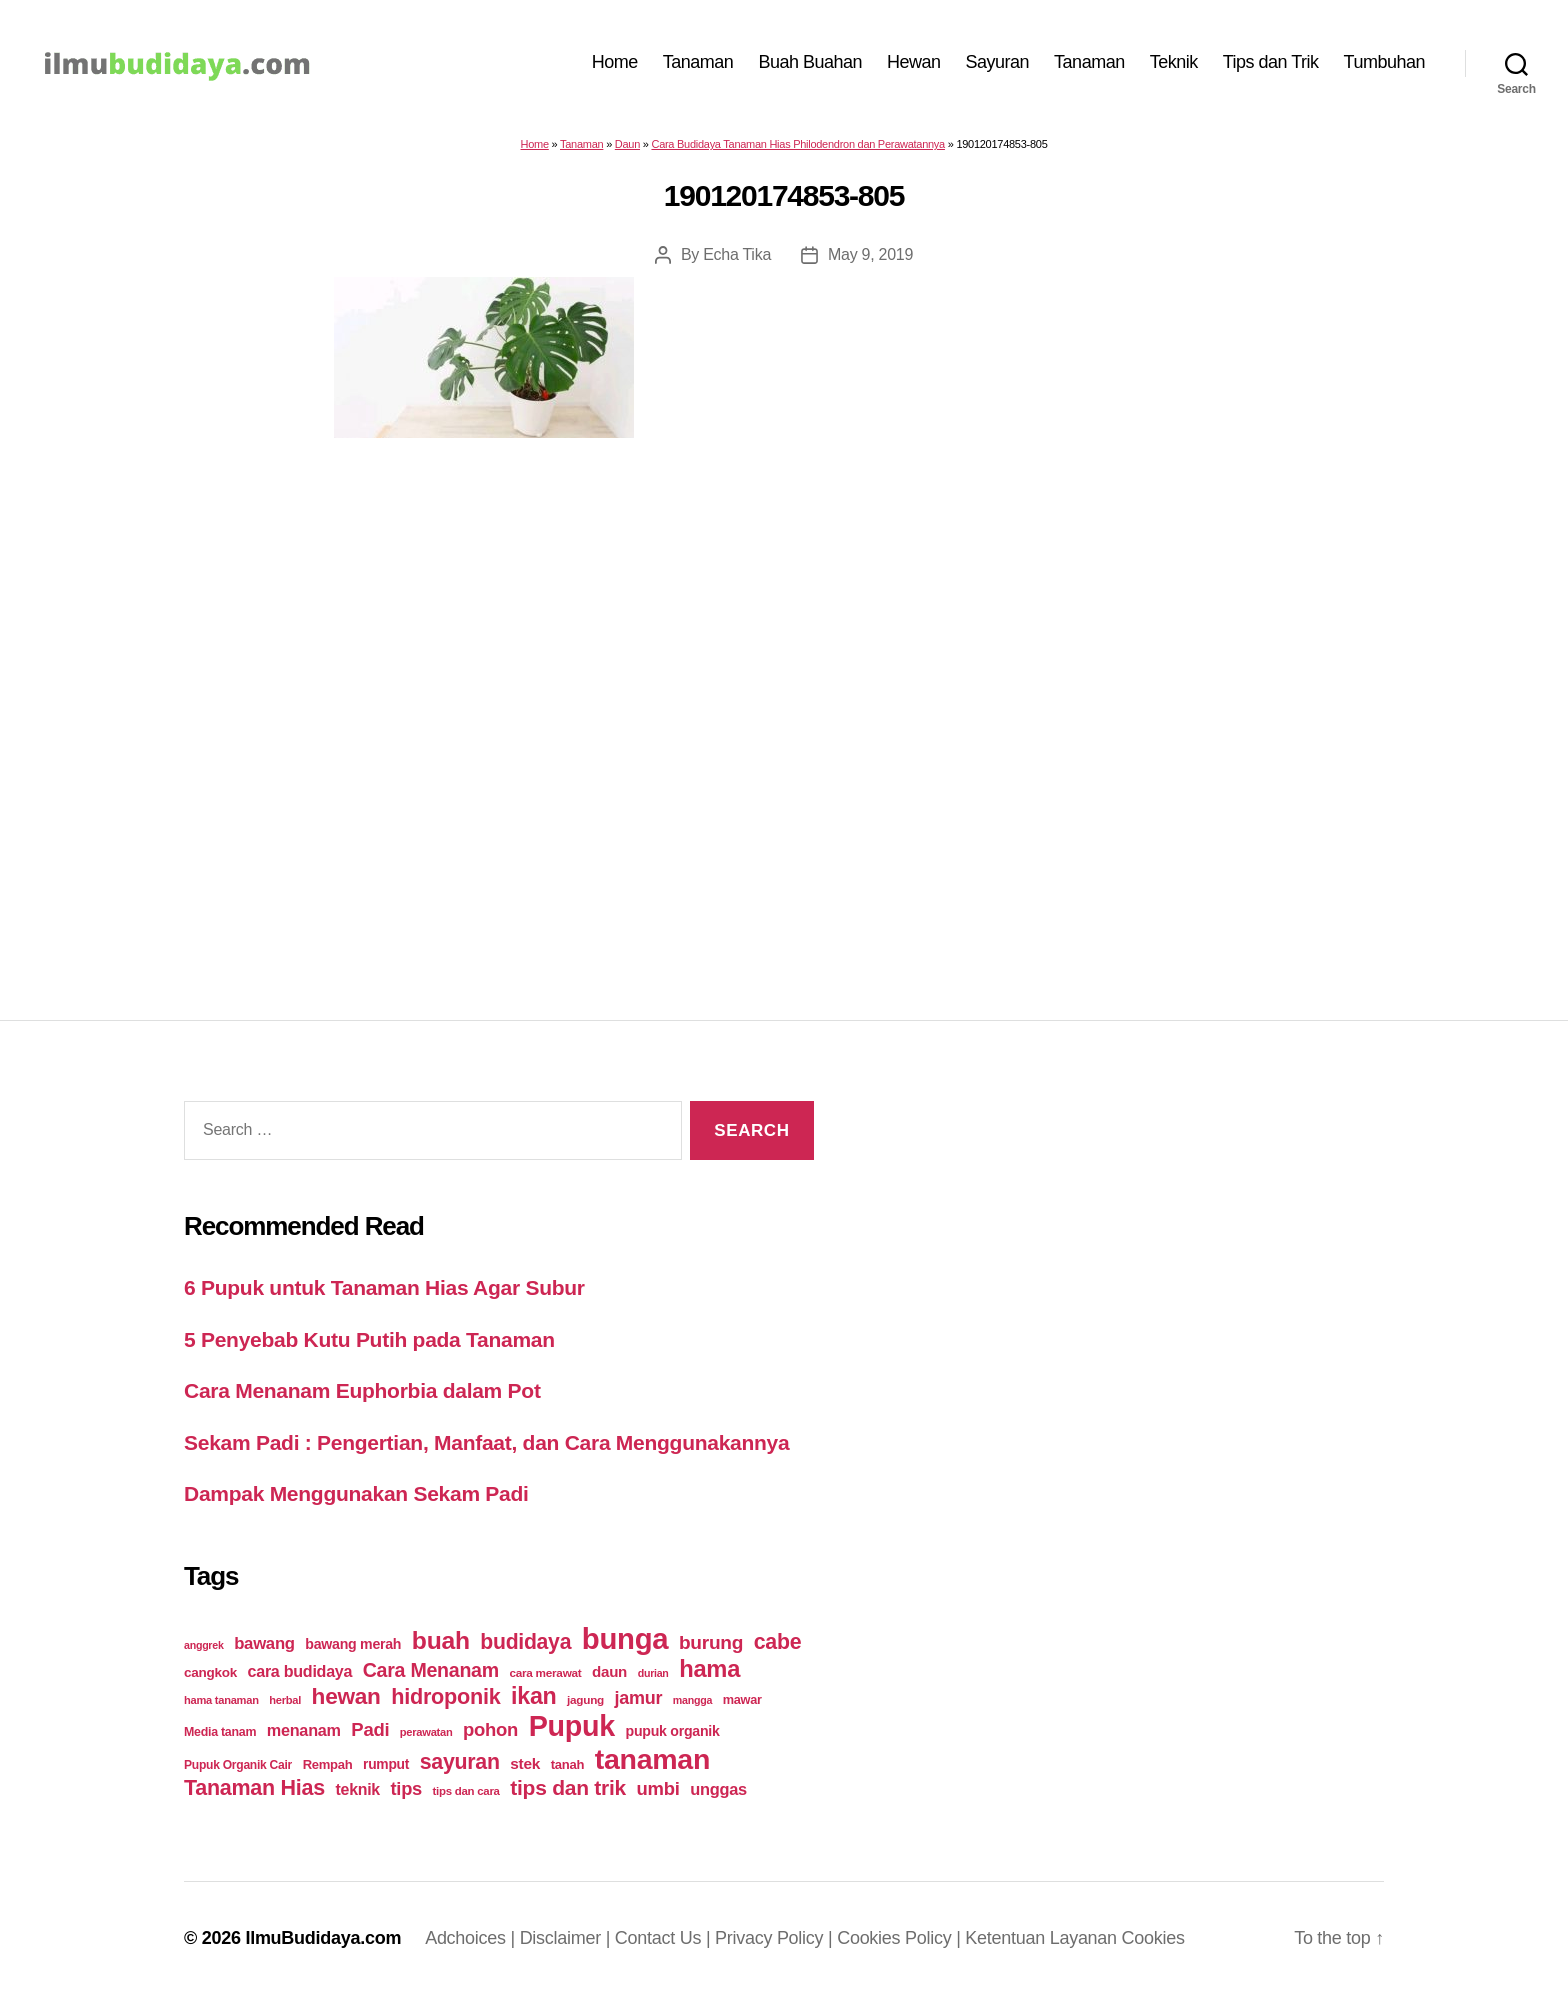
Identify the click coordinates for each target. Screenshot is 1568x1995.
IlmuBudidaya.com (323, 1938)
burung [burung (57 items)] (711, 1642)
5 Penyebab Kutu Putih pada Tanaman (369, 1339)
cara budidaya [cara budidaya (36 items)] (300, 1671)
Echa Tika (737, 254)
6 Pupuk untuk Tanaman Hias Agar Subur (384, 1287)
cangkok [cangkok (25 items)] (210, 1672)
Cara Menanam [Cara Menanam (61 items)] (431, 1670)
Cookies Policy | (901, 1938)
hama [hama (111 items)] (709, 1669)
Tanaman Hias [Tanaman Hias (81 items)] (254, 1788)
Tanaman (698, 62)
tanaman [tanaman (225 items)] (652, 1759)
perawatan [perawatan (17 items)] (426, 1732)
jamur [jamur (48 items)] (639, 1698)
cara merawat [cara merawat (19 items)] (545, 1672)
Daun (627, 144)
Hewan (914, 62)
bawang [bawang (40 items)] (264, 1643)
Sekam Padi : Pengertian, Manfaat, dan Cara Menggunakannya (486, 1442)
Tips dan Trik (1271, 62)
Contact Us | (665, 1938)
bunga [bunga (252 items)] (625, 1638)
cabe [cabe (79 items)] (778, 1642)
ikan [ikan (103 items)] (533, 1696)
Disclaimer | (567, 1938)
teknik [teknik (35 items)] (358, 1789)
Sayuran (998, 62)
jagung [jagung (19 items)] (585, 1699)
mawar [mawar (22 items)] (742, 1699)
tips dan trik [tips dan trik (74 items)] (568, 1787)
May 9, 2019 (870, 254)
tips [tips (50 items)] (406, 1788)
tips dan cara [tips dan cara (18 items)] (466, 1791)
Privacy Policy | (776, 1938)
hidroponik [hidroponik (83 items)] (445, 1696)
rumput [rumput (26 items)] (386, 1764)
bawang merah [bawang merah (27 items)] (353, 1644)
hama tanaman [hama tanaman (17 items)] (221, 1700)
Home (615, 62)
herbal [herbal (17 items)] (285, 1700)
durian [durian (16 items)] (653, 1673)
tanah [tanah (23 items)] (567, 1764)
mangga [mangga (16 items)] (692, 1700)
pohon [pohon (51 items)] (490, 1729)
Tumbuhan (1384, 62)
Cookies (1153, 1938)
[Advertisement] (784, 689)
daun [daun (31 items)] (609, 1671)
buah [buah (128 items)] (441, 1640)
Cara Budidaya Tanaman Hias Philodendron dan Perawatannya (798, 144)
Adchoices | (472, 1938)
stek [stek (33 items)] (525, 1763)
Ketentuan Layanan (1043, 1938)
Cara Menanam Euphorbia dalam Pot (362, 1390)
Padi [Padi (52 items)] (370, 1729)
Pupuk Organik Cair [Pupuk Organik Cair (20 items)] (238, 1765)
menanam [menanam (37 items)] (304, 1730)
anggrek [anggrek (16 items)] (204, 1645)
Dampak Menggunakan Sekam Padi (356, 1493)
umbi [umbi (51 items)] (658, 1788)
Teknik (1174, 62)
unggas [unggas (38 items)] (718, 1789)
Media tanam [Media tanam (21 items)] (220, 1732)
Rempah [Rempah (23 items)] (328, 1764)
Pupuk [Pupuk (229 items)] (572, 1726)
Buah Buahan (810, 62)
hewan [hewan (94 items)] (346, 1696)
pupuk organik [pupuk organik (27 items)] (673, 1731)
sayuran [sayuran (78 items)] (460, 1762)
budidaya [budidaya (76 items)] (525, 1641)
